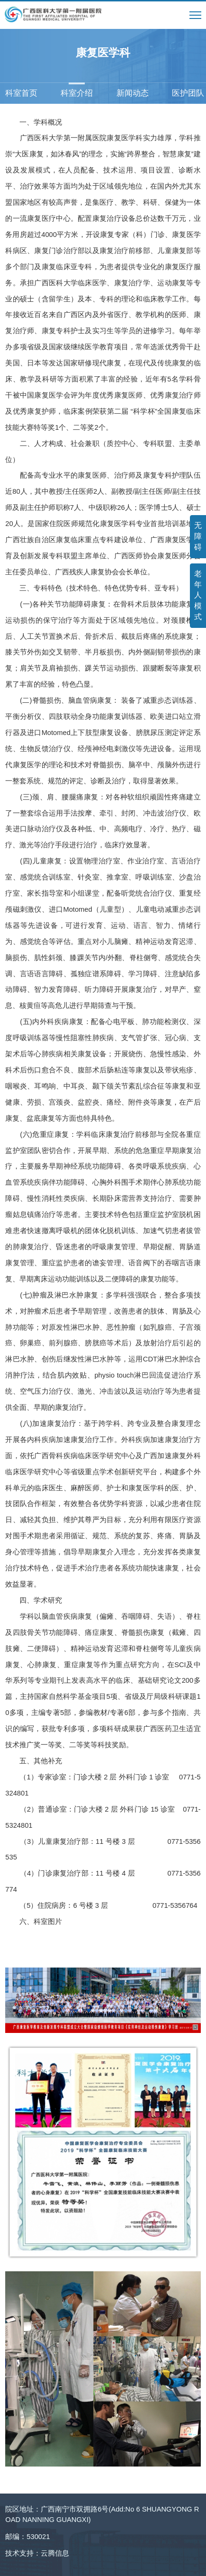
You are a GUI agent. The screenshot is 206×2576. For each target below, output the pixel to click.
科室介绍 (77, 93)
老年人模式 (198, 595)
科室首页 (21, 93)
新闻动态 (132, 93)
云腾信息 (55, 2553)
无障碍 (198, 536)
